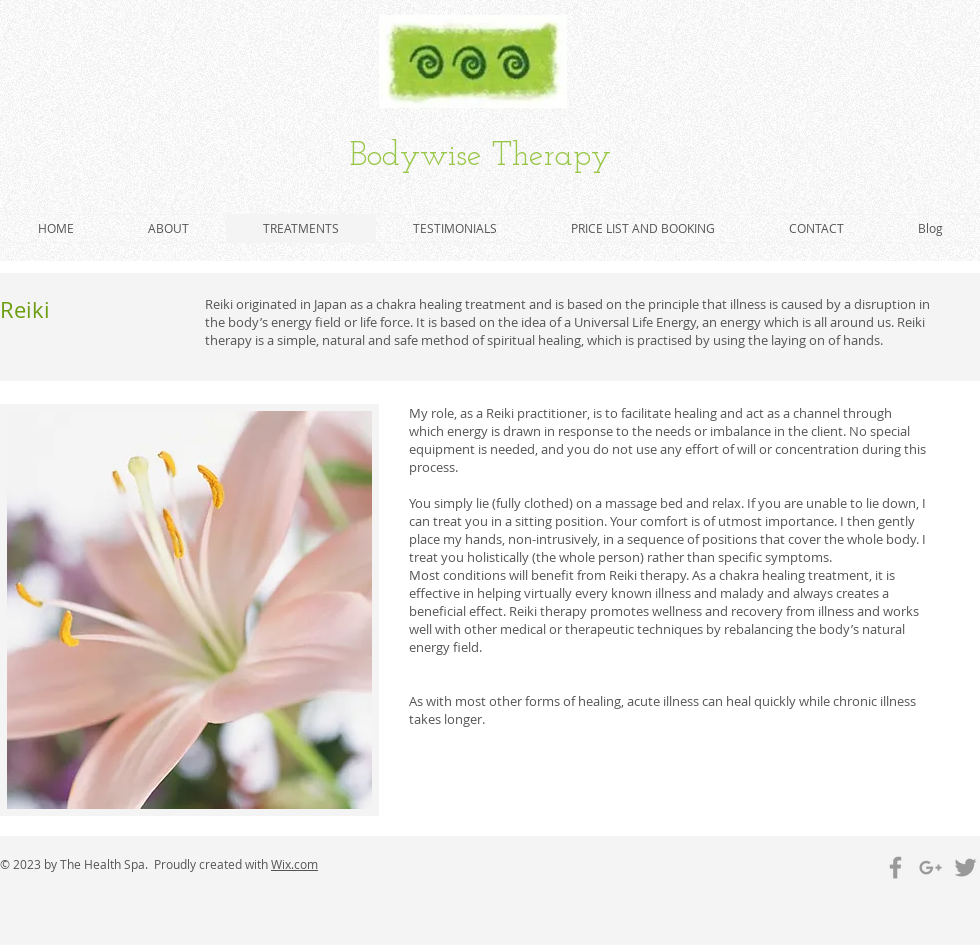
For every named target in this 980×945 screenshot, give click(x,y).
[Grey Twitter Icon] (965, 867)
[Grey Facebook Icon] (895, 867)
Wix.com (294, 864)
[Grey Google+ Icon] (930, 867)
